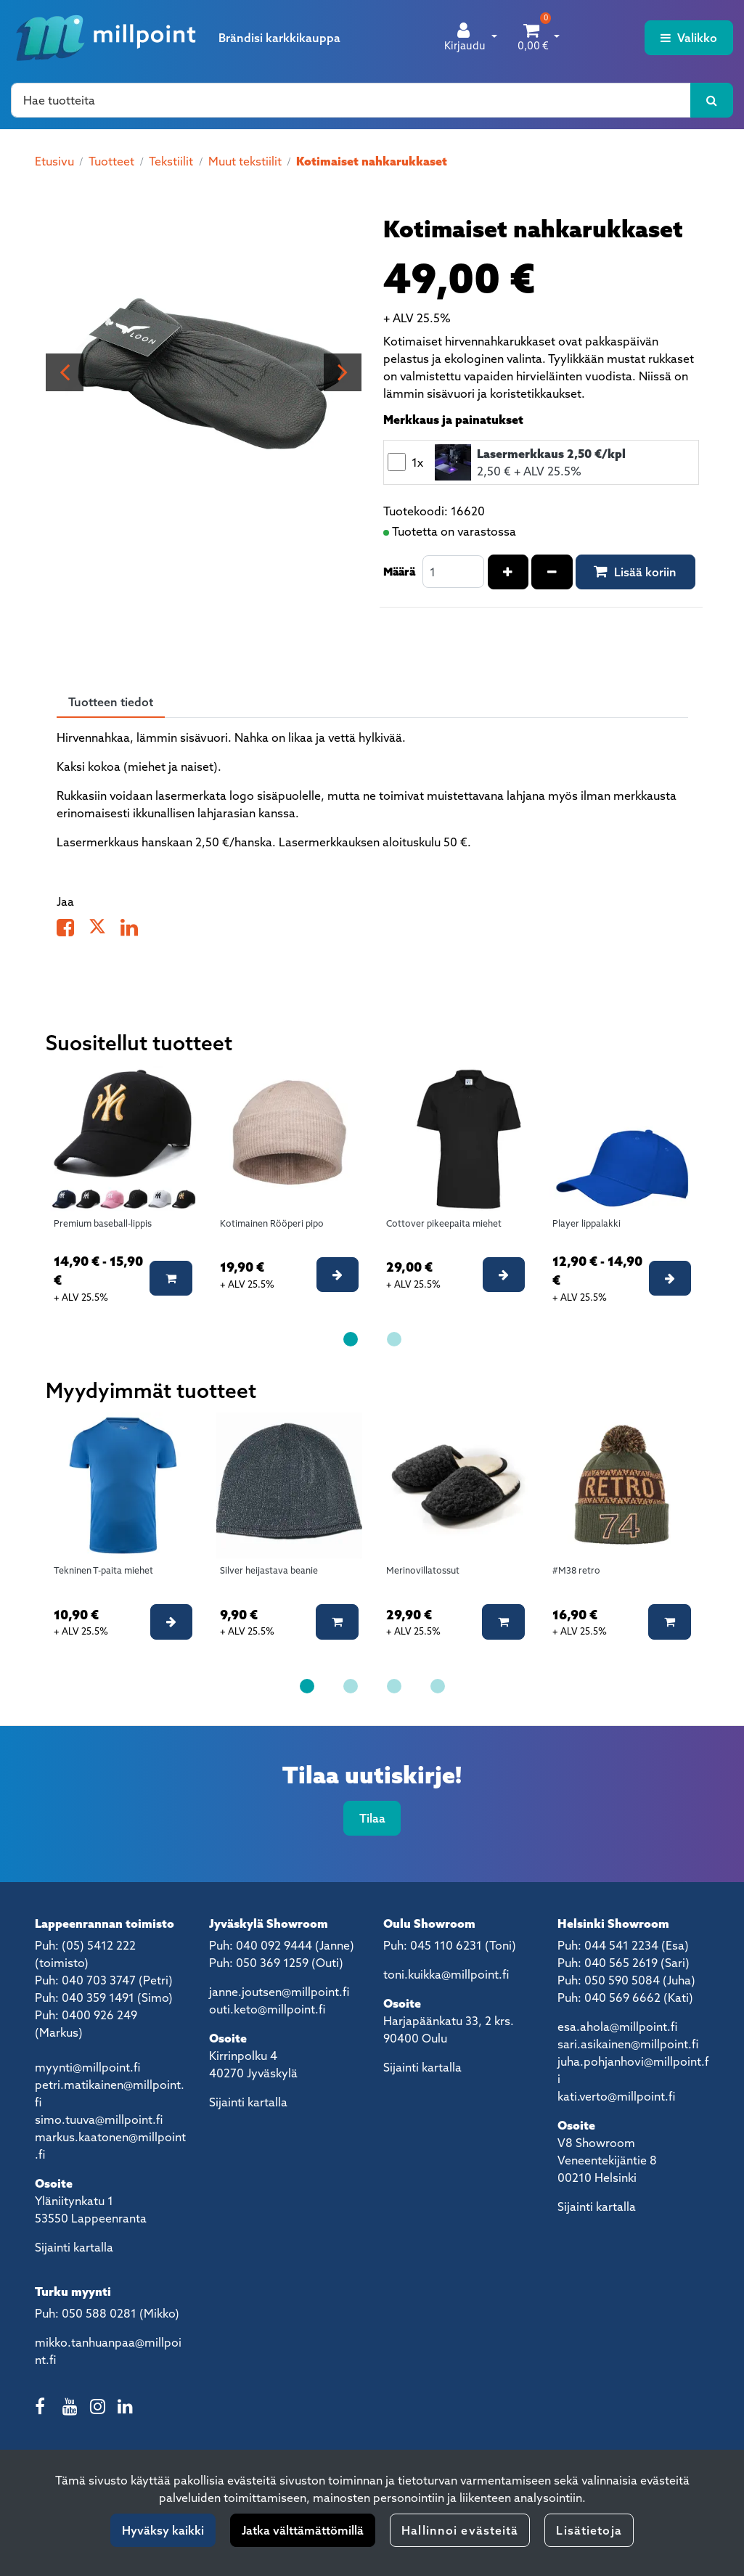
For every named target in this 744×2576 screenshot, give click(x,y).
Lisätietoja (588, 2530)
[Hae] (351, 100)
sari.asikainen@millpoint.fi (627, 2044)
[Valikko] (689, 37)
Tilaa (372, 1818)
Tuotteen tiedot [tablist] (110, 702)
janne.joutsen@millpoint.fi (279, 1991)
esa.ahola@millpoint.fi (617, 2026)
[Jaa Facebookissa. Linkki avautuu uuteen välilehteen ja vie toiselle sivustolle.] (73, 930)
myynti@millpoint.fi (87, 2067)
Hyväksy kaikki (163, 2530)
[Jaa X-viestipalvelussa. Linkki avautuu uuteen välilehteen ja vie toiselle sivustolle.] (104, 930)
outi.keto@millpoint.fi (267, 2009)
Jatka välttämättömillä (303, 2530)
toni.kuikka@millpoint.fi (446, 1974)
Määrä (399, 571)
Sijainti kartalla (74, 2247)
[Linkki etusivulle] (106, 38)
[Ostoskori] (533, 38)
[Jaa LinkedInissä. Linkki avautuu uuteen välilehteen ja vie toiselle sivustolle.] (135, 930)
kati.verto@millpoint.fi (616, 2096)
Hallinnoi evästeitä (459, 2530)
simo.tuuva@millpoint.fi (99, 2119)
